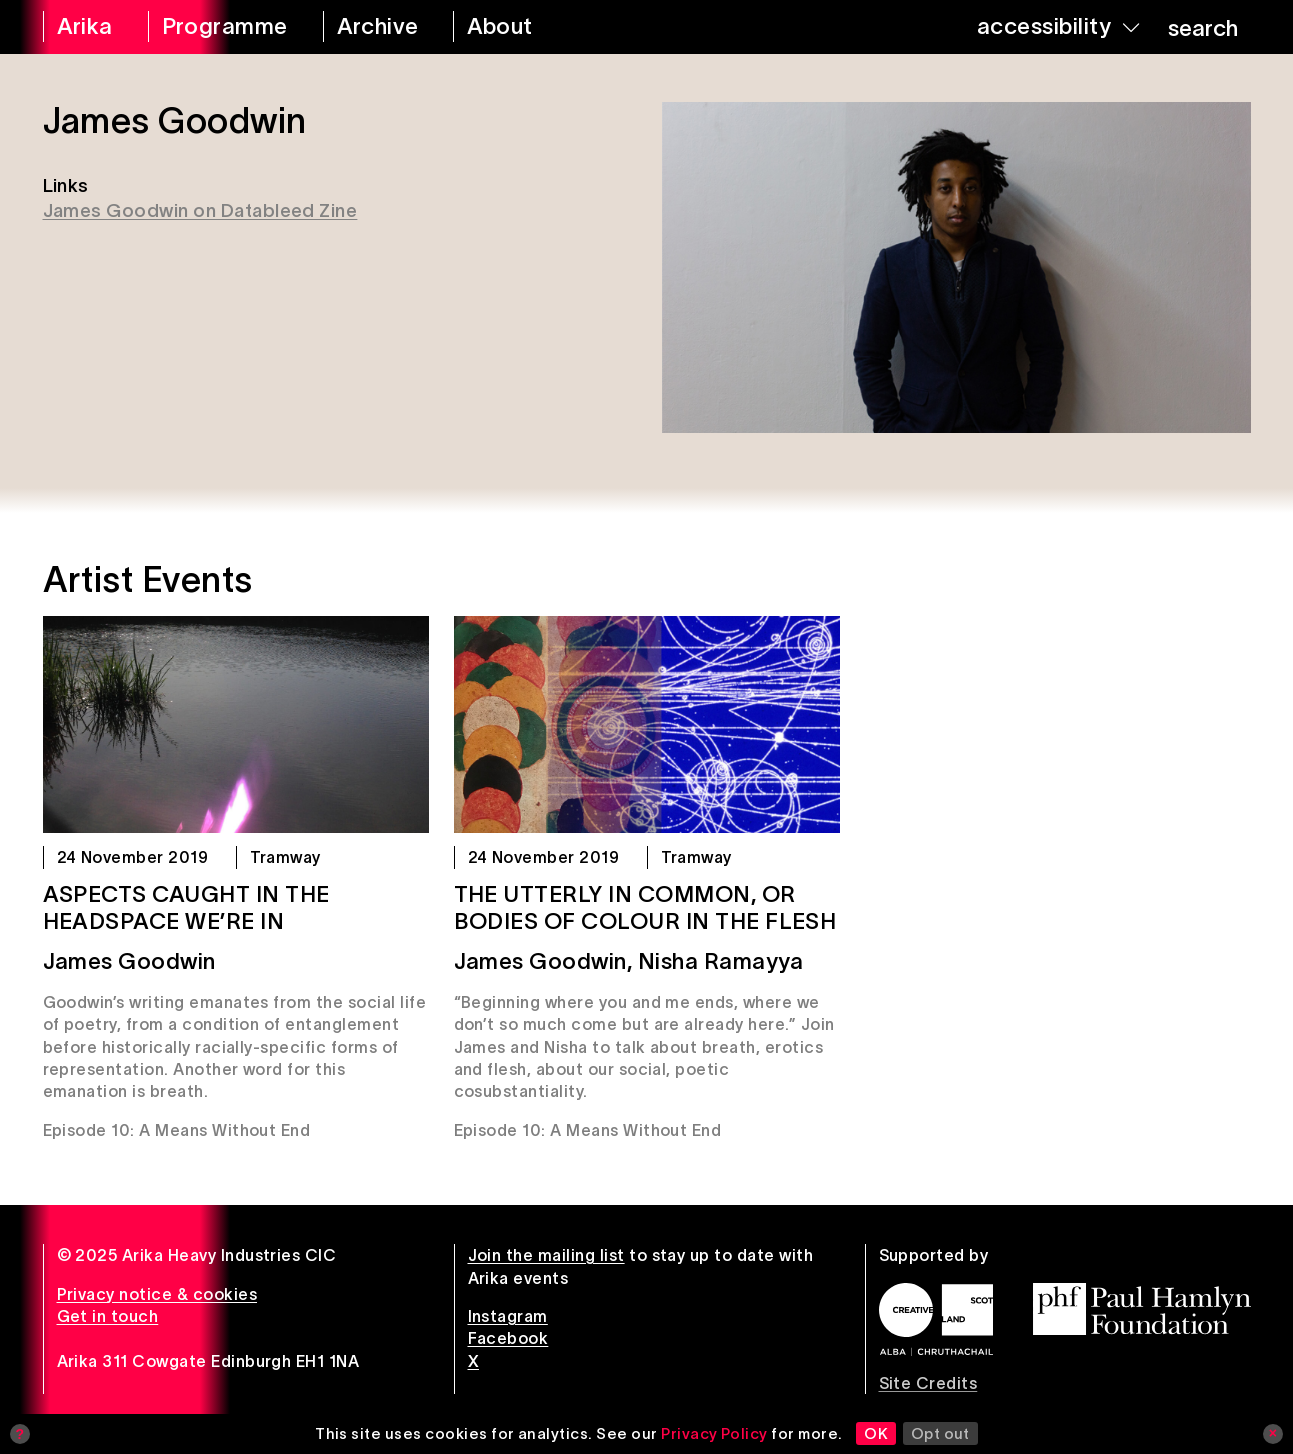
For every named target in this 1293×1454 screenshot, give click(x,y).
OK (876, 1433)
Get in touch (108, 1316)
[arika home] (82, 27)
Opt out (940, 1433)
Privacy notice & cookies (157, 1294)
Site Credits (928, 1383)
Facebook (508, 1338)
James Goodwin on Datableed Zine (200, 210)
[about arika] (522, 27)
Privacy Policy (714, 1433)
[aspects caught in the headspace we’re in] (236, 724)
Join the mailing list (546, 1255)
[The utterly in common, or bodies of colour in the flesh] (647, 724)
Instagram (508, 1316)
